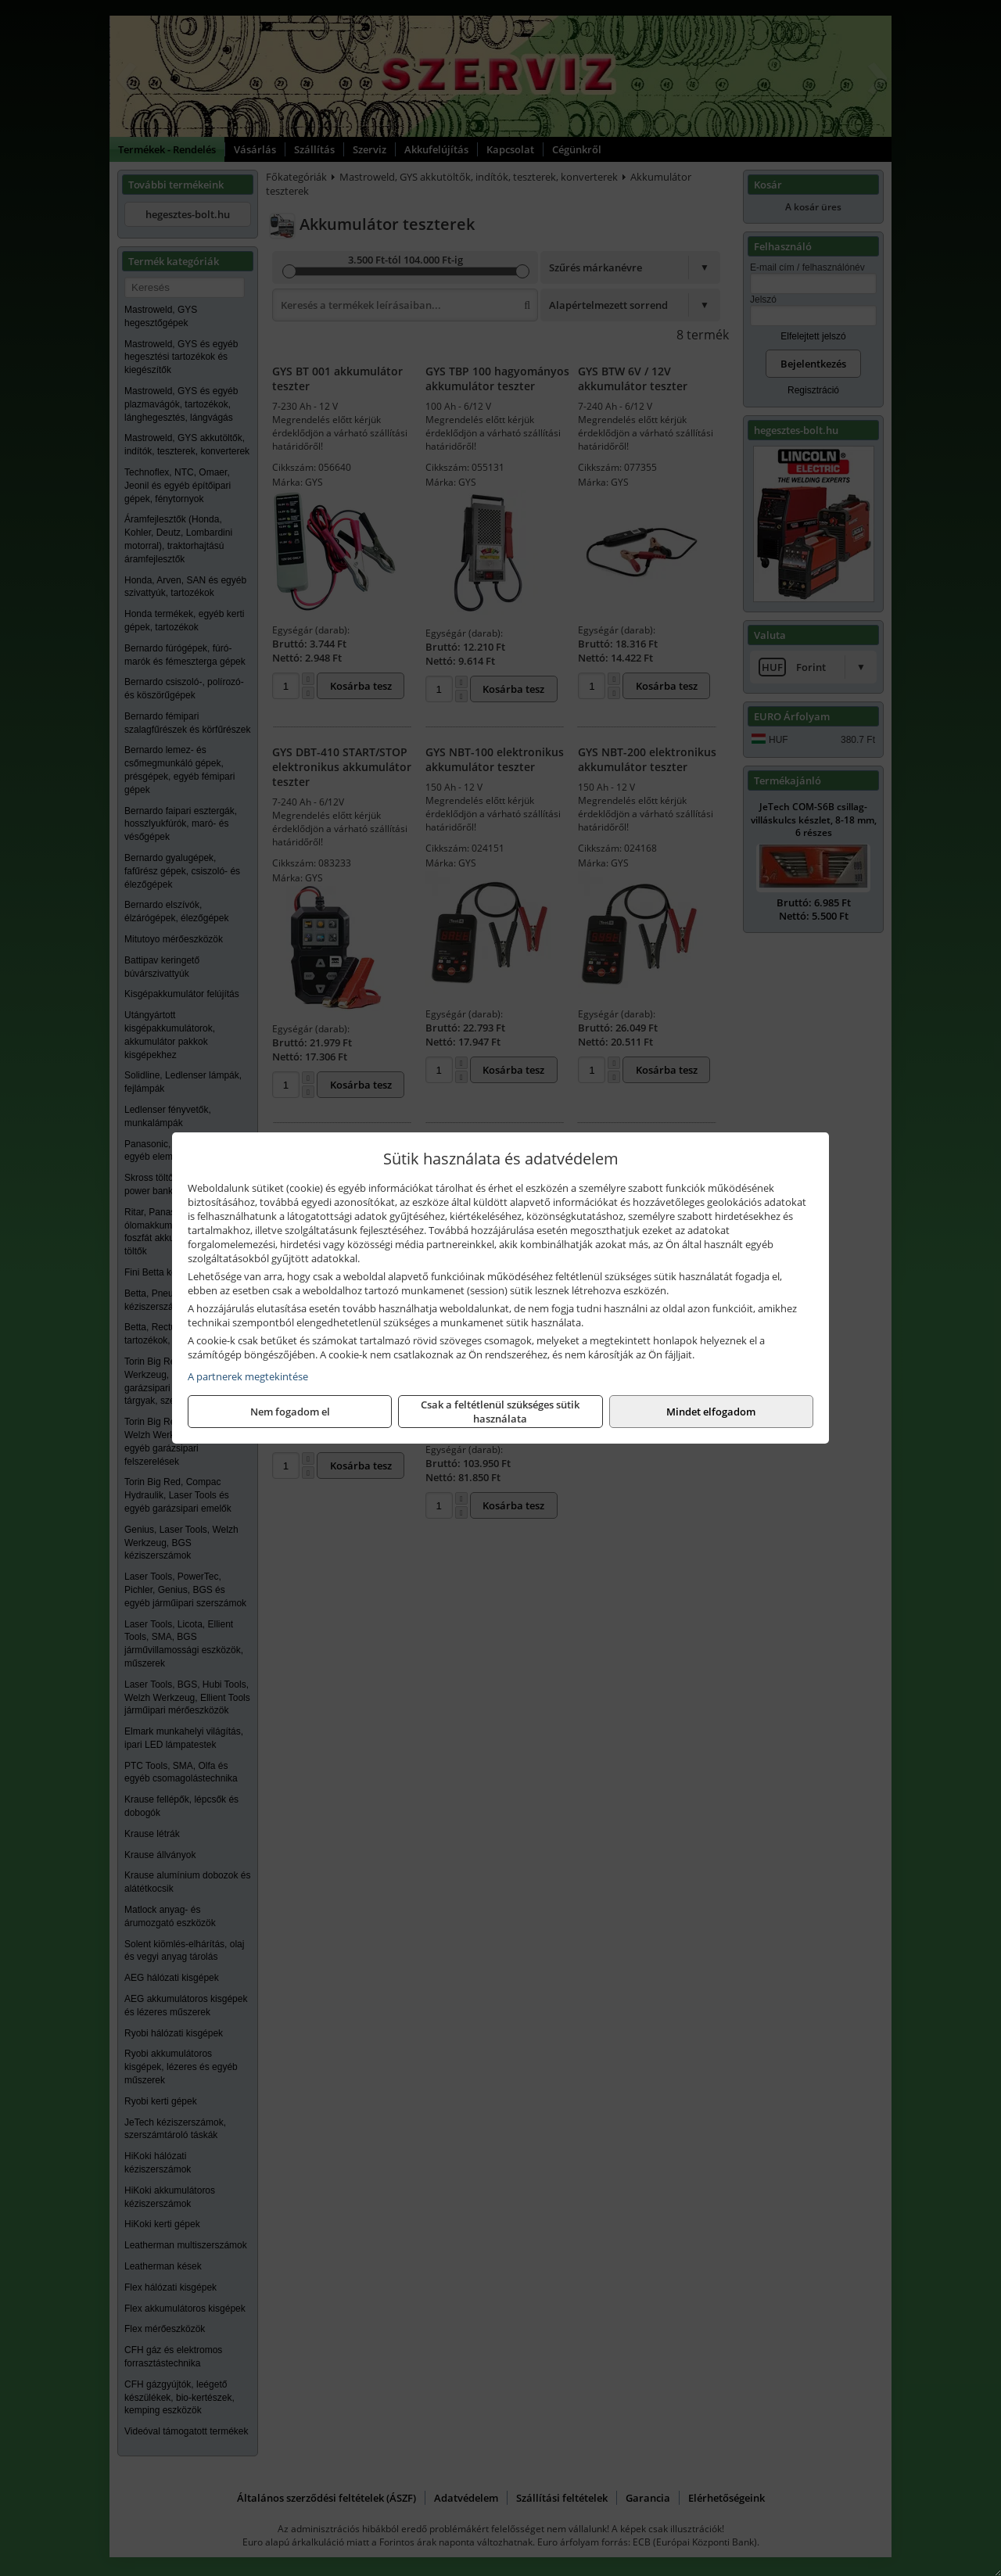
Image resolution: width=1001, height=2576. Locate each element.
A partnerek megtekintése (248, 1376)
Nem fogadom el (290, 1412)
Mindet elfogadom (710, 1412)
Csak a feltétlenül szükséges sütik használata (500, 1411)
